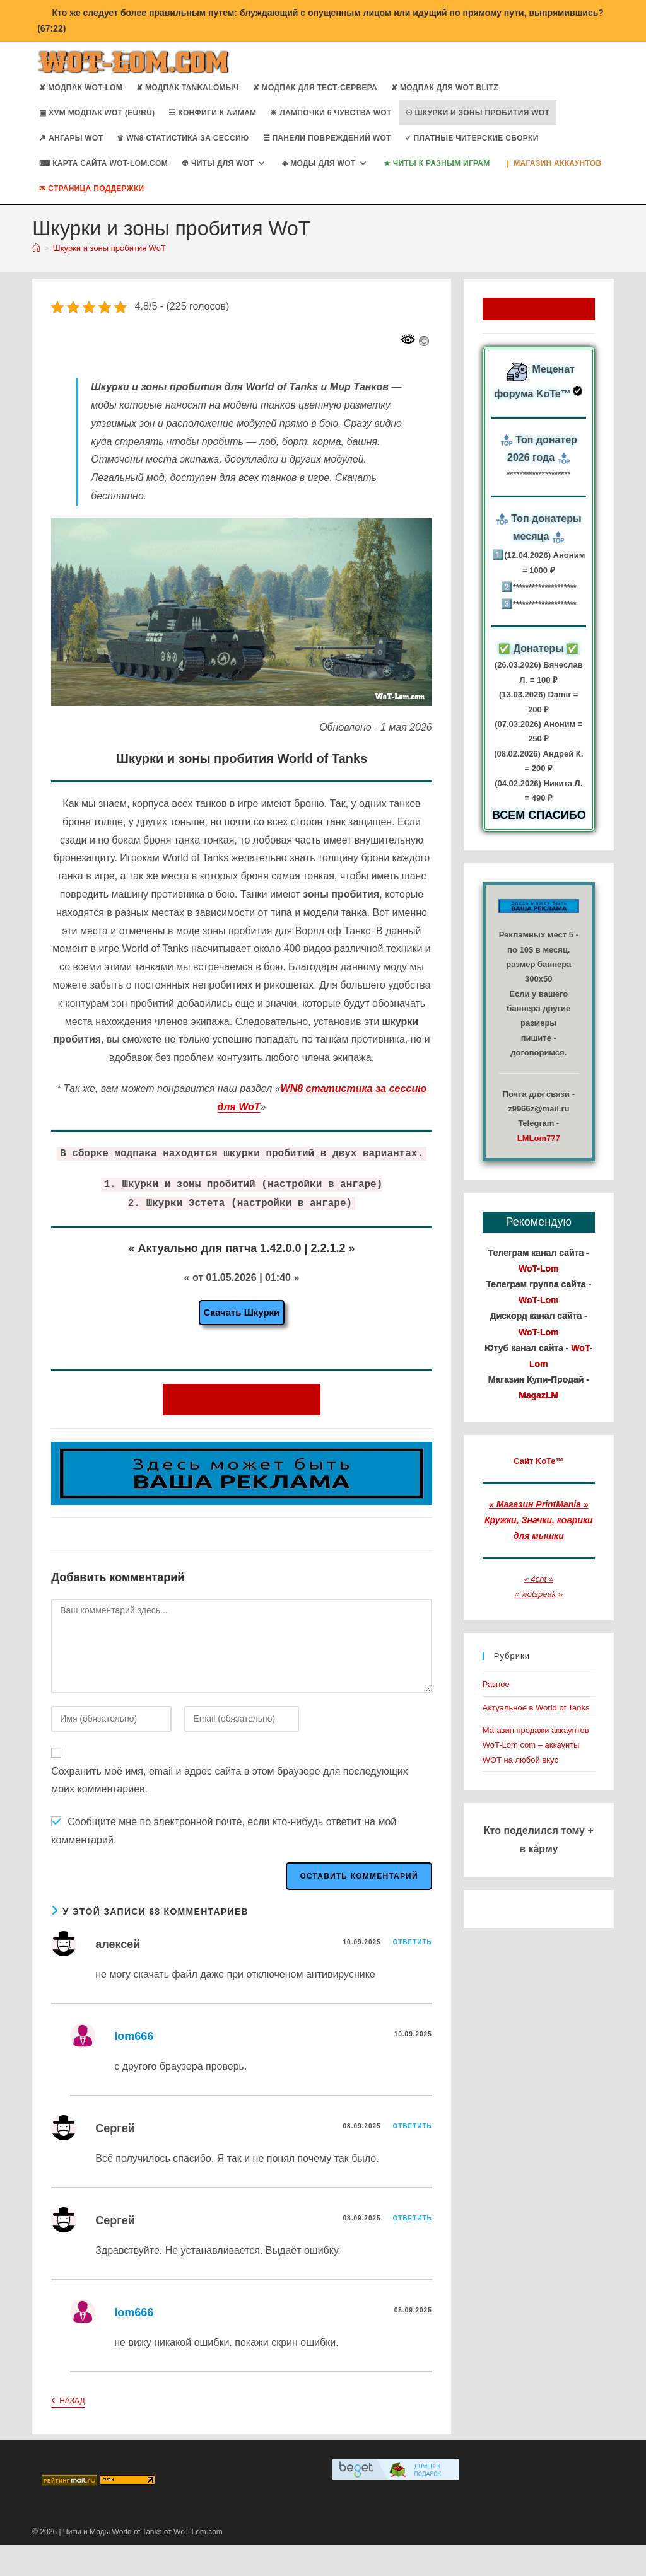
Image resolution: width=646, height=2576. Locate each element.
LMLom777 (538, 1138)
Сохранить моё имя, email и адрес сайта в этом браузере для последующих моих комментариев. (229, 1780)
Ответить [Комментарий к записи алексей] (412, 1942)
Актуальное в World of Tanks (536, 1707)
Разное (496, 1684)
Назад (68, 2402)
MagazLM (538, 1395)
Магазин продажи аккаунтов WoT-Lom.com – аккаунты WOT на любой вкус (536, 1745)
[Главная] (36, 248)
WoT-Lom (539, 1268)
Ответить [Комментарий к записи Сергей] (412, 2126)
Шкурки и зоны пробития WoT (109, 248)
